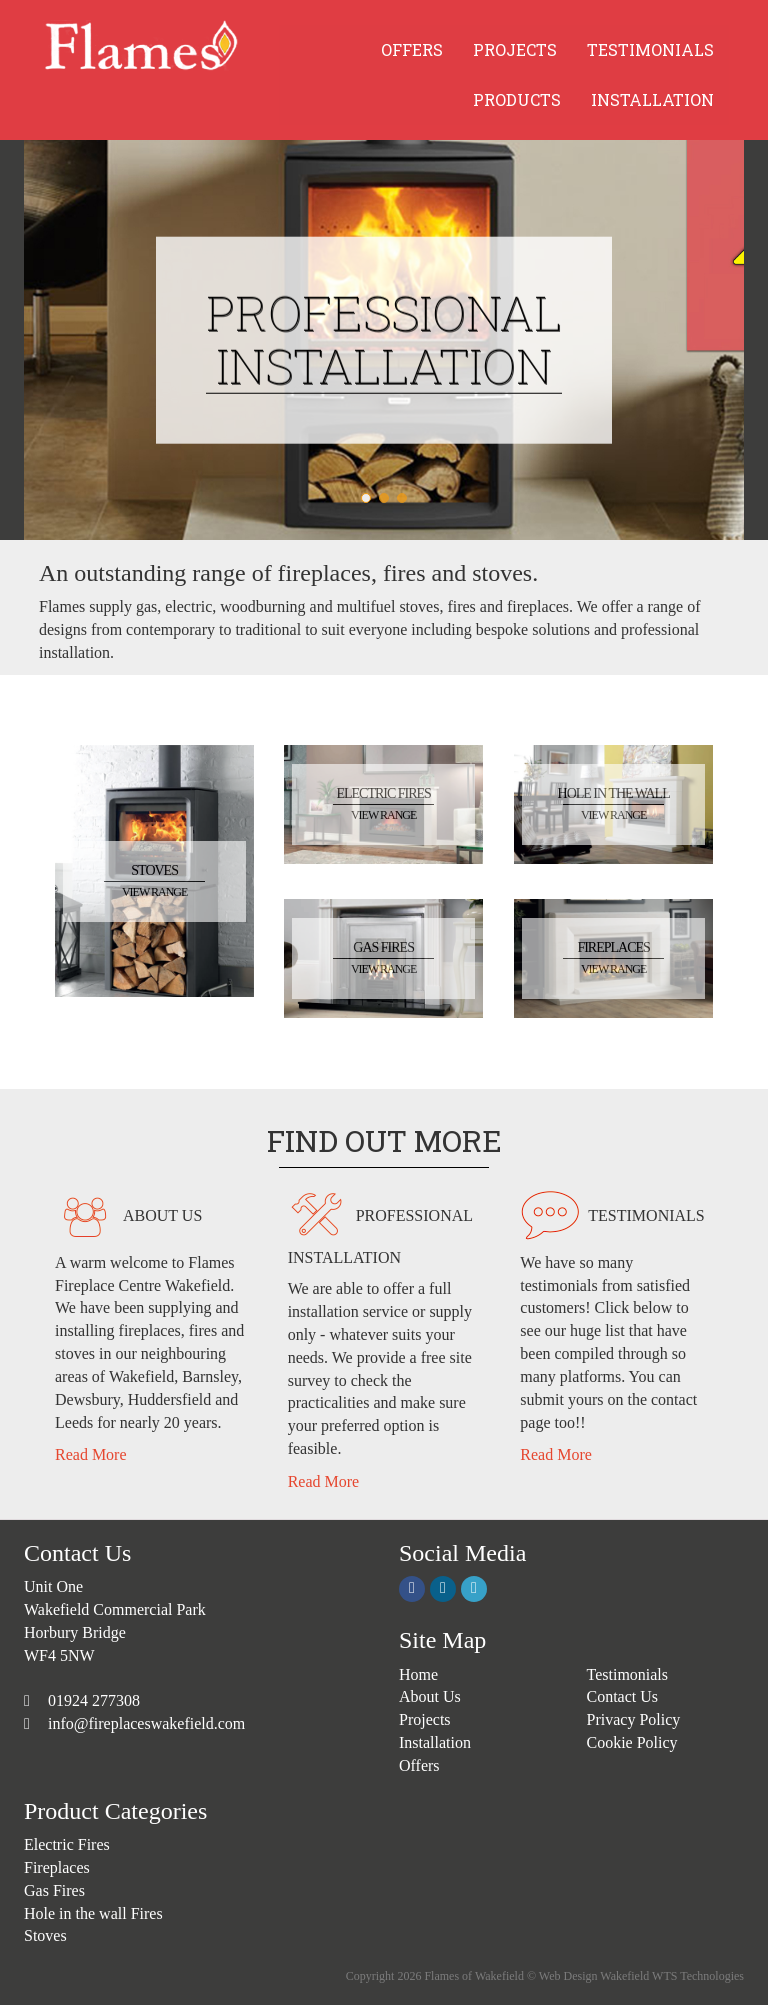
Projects (425, 1719)
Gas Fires (54, 1890)
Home (418, 1674)
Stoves (45, 1935)
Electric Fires (67, 1844)
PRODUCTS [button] (517, 99)
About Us (430, 1696)
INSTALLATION (652, 99)
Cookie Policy (632, 1742)
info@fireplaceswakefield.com (146, 1723)
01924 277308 (92, 1700)
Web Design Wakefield (594, 1976)
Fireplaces (57, 1867)
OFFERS (412, 49)
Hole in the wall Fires (93, 1913)
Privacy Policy (634, 1719)
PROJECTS (515, 49)
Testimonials (628, 1674)
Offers (419, 1765)
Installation (435, 1742)
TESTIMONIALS (650, 49)
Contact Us (623, 1696)
